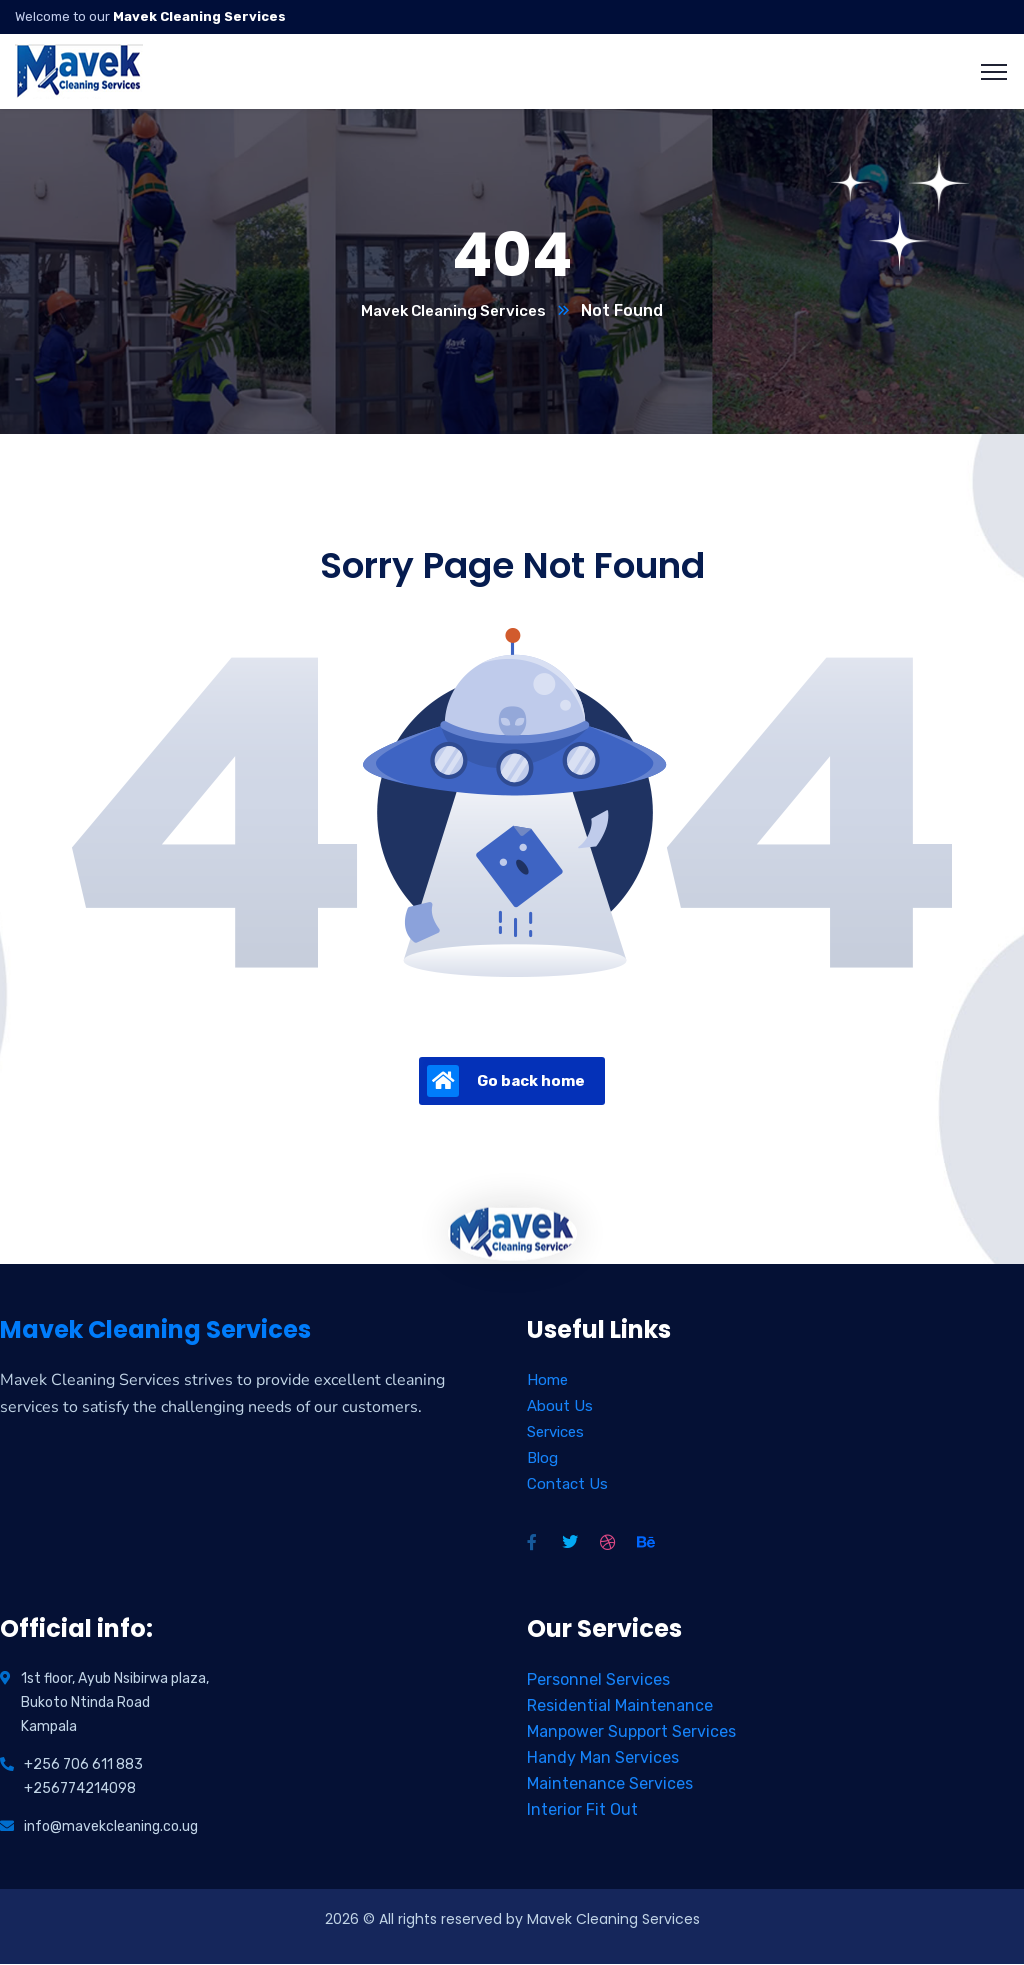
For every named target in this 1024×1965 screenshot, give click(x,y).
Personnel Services (598, 1680)
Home (547, 1381)
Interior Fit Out (582, 1810)
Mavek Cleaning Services (453, 311)
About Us (560, 1407)
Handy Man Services (603, 1758)
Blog (542, 1459)
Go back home (506, 1082)
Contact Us (567, 1485)
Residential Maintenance (620, 1706)
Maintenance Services (610, 1784)
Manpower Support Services (631, 1732)
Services (555, 1433)
